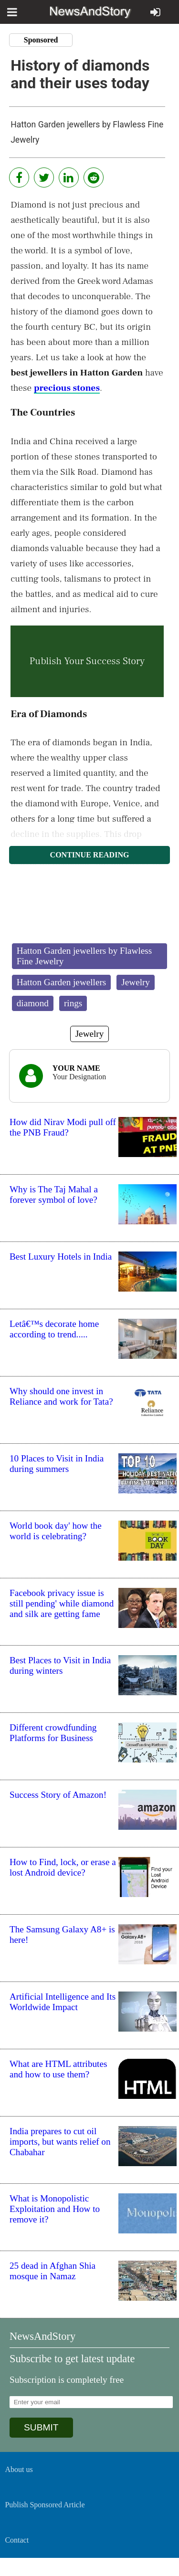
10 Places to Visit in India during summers (57, 1463)
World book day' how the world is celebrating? (56, 1531)
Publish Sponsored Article (44, 2505)
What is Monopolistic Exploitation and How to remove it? (55, 2208)
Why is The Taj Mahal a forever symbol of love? (54, 1194)
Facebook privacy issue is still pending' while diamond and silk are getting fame (62, 1603)
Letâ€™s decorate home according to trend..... (54, 1329)
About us (18, 2469)
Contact (17, 2540)
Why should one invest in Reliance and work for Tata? (61, 1396)
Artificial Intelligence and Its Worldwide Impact (63, 2002)
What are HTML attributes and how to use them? (58, 2069)
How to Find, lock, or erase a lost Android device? (63, 1867)
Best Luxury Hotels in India (61, 1256)
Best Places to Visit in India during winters (60, 1665)
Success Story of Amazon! (58, 1795)
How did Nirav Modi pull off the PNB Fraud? (63, 1127)
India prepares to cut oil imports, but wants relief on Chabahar (60, 2141)
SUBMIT (41, 2427)
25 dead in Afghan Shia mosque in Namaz (52, 2271)
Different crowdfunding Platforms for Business (53, 1732)
